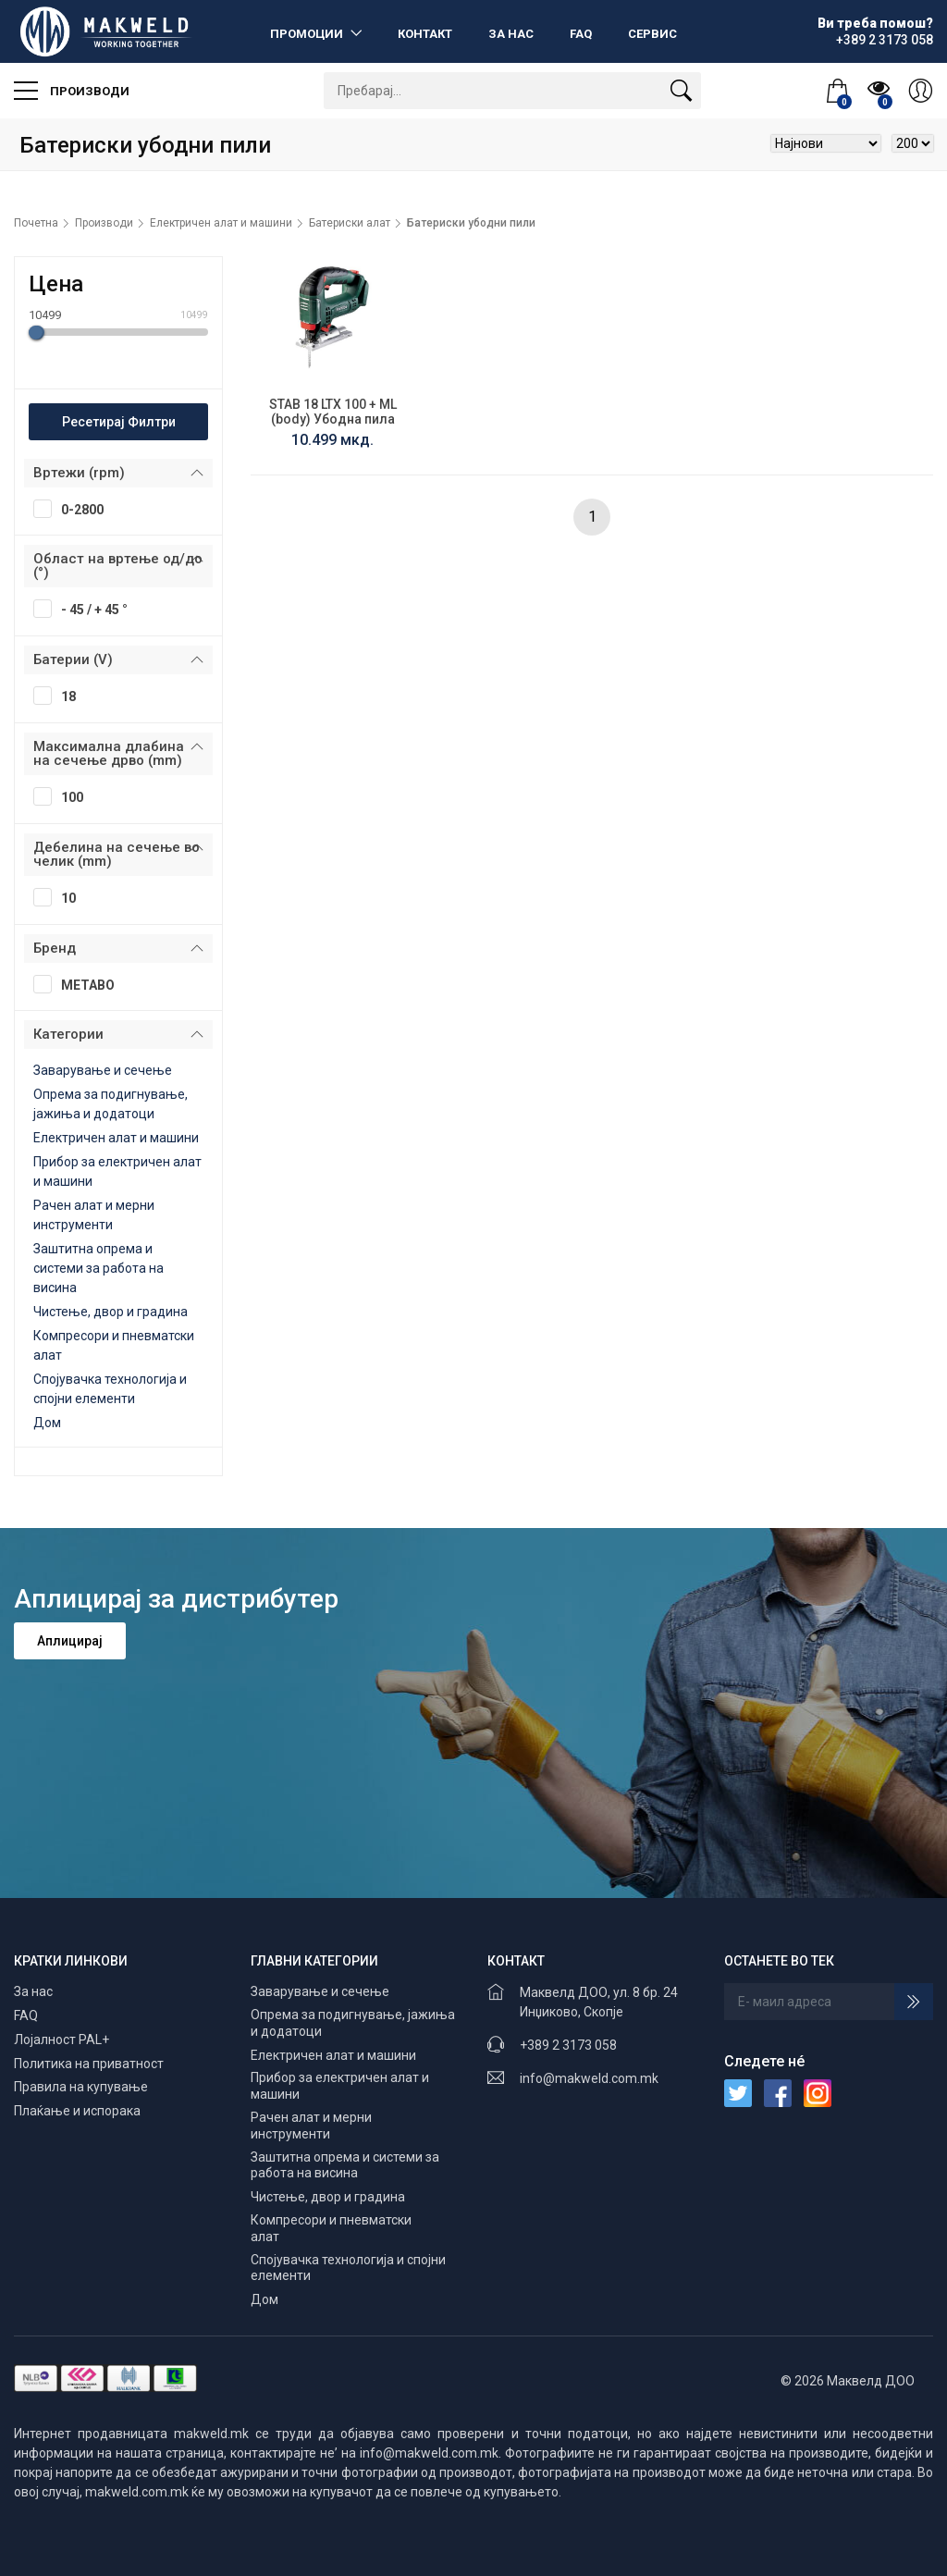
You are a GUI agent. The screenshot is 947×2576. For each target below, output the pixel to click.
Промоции (308, 34)
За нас (511, 34)
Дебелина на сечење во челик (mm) (116, 854)
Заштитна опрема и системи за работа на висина (98, 1268)
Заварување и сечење (102, 1070)
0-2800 (74, 508)
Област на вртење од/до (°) (118, 565)
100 (64, 796)
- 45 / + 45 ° (86, 608)
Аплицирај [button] (70, 1640)
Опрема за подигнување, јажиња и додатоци (353, 2023)
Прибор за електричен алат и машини (340, 2085)
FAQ (581, 34)
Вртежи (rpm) (79, 472)
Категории (68, 1034)
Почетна (36, 222)
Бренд (54, 948)
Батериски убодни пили (471, 222)
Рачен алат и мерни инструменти (311, 2125)
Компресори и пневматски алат (331, 2228)
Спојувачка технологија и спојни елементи (348, 2268)
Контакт (425, 34)
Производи (71, 90)
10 (60, 897)
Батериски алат (349, 222)
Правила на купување (81, 2086)
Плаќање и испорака (77, 2110)
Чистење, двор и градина (110, 1311)
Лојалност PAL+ (61, 2039)
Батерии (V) (73, 659)
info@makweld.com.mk (589, 2078)
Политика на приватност (89, 2063)
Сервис (652, 34)
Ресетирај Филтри (119, 421)
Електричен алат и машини (221, 222)
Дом (47, 1422)
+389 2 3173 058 (568, 2045)
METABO (80, 984)
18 (60, 695)
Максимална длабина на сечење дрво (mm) (108, 753)
